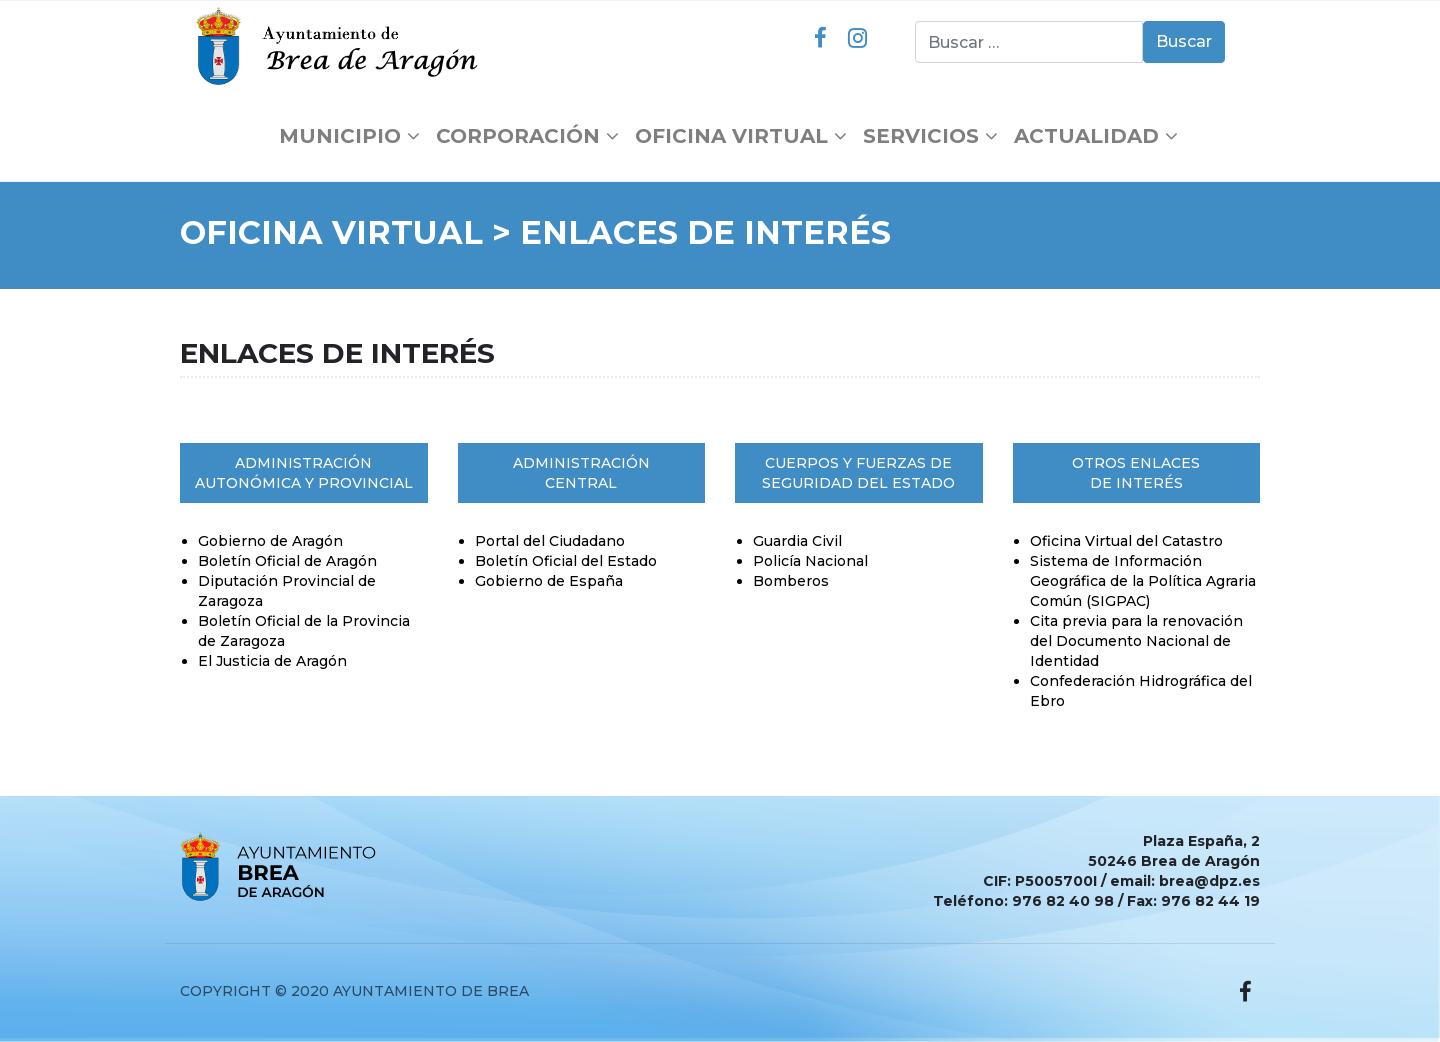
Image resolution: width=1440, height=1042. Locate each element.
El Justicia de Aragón (272, 661)
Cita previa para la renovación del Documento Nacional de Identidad (1136, 641)
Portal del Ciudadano (550, 541)
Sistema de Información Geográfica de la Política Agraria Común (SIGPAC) (1143, 581)
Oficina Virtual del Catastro (1126, 541)
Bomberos (791, 581)
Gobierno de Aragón (270, 541)
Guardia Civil (797, 541)
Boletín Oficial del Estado (566, 561)
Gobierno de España (549, 581)
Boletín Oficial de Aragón (287, 561)
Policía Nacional (810, 561)
